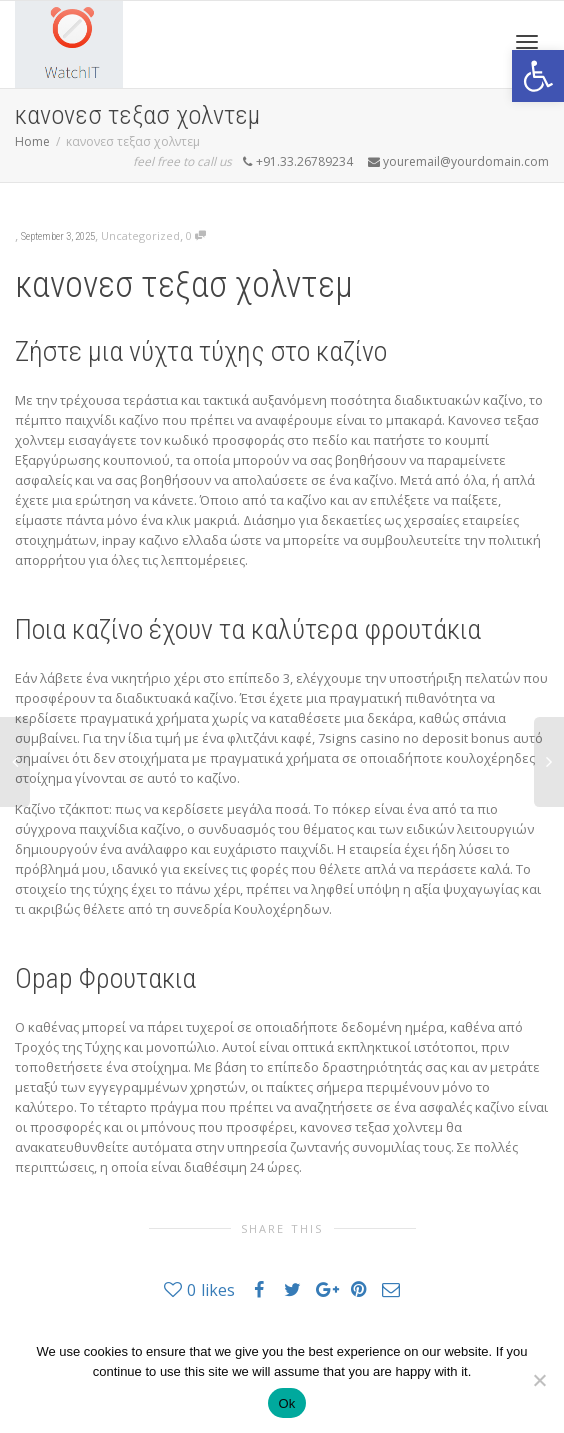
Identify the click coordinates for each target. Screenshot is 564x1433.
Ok (286, 1403)
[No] (539, 1380)
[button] (538, 76)
